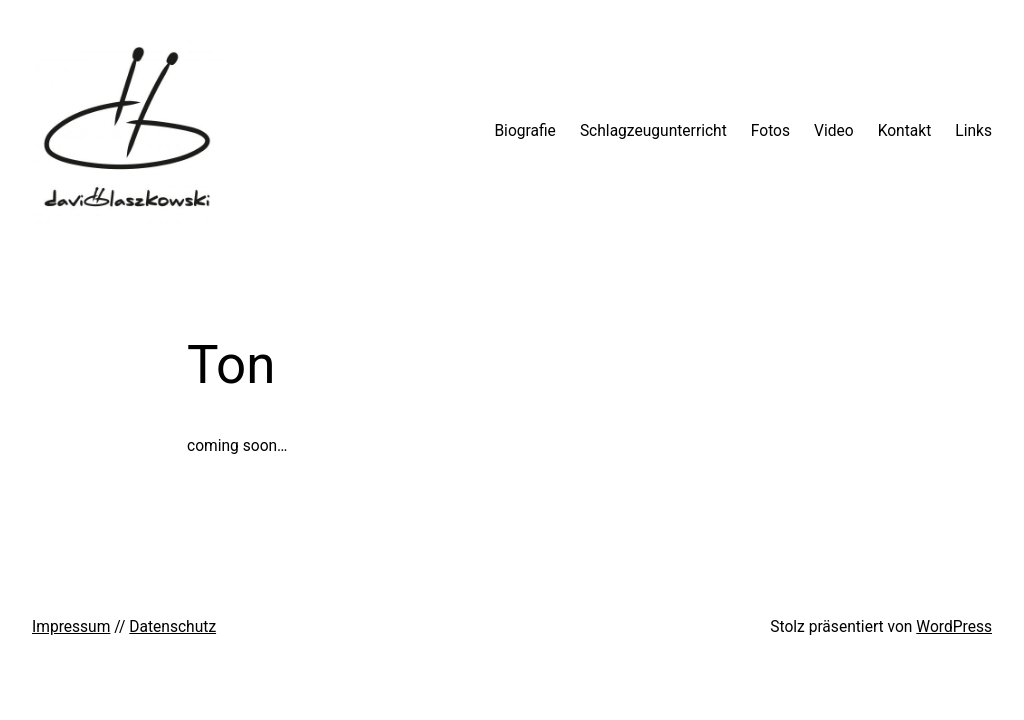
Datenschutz (172, 627)
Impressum (71, 627)
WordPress (954, 627)
